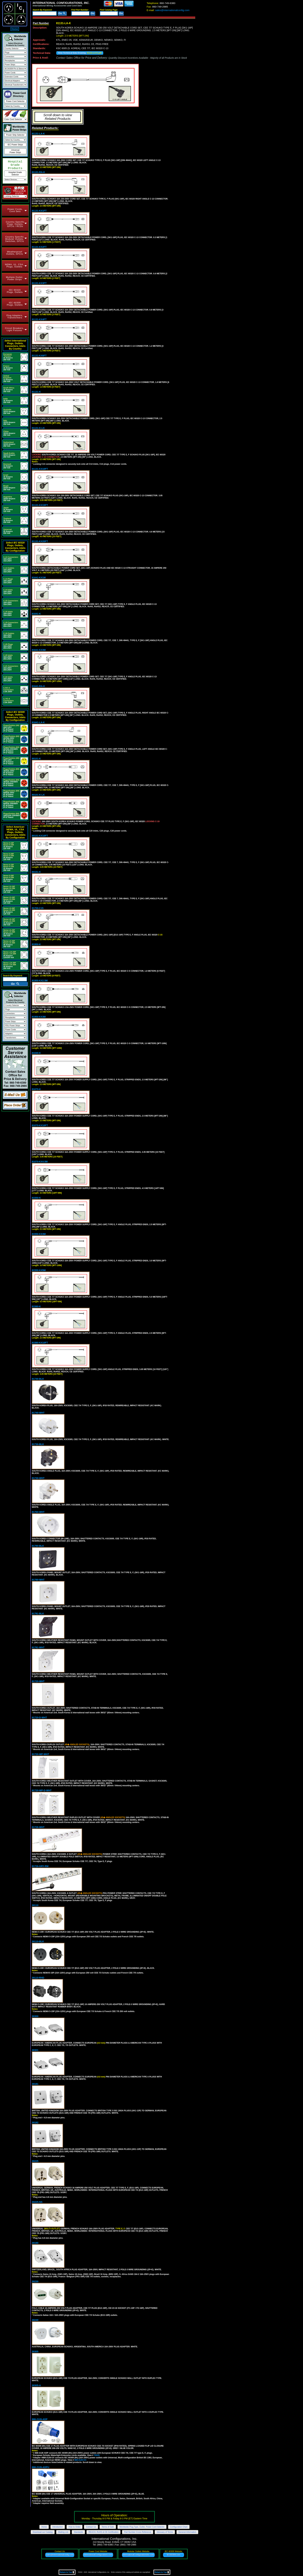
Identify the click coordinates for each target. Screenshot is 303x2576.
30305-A (36, 2385)
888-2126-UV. (80, 2460)
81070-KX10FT (40, 1125)
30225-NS (37, 2202)
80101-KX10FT (40, 835)
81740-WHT (38, 1412)
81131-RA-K (38, 172)
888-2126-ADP (39, 2419)
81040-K (36, 1053)
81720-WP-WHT (40, 1754)
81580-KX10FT (40, 1342)
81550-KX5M (39, 1270)
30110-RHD (38, 1977)
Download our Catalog (43, 2532)
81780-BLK (38, 1545)
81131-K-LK (38, 428)
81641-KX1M (39, 577)
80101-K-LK (38, 794)
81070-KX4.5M (40, 1161)
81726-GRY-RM (40, 1866)
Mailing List (63, 2532)
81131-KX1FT (39, 210)
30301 (35, 2050)
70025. (97, 2455)
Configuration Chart (179, 2527)
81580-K (36, 1306)
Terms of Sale (108, 2527)
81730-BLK (38, 1444)
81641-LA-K (38, 722)
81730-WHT (38, 1478)
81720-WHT (38, 1681)
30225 (35, 2161)
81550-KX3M (39, 1234)
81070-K (36, 1089)
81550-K (36, 1197)
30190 (35, 2243)
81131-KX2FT (39, 247)
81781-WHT (38, 1647)
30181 (35, 2084)
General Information (187, 2532)
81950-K (36, 944)
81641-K (36, 613)
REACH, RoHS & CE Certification (103, 2532)
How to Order (74, 2527)
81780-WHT (38, 1579)
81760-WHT (38, 1512)
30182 (35, 2122)
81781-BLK (38, 1613)
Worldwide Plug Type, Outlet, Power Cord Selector (141, 2527)
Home (15, 29)
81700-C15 (37, 908)
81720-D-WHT (39, 1717)
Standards (78, 2532)
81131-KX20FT (40, 541)
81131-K (36, 391)
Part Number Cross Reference (137, 2532)
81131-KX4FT (39, 319)
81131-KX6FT (39, 355)
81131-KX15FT (40, 505)
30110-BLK (38, 1941)
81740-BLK (38, 1379)
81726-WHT (38, 1827)
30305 (35, 2351)
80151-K (36, 872)
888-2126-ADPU (40, 2467)
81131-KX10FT (40, 469)
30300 (35, 2016)
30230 (35, 2281)
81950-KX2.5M (40, 980)
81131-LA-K (38, 133)
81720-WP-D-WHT (41, 1790)
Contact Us (91, 2527)
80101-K (36, 758)
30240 (35, 2320)
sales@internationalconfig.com (168, 10)
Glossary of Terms (165, 2532)
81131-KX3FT (39, 283)
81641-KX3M (39, 650)
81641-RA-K (38, 686)
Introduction (57, 2527)
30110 (35, 1905)
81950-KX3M (39, 1016)
